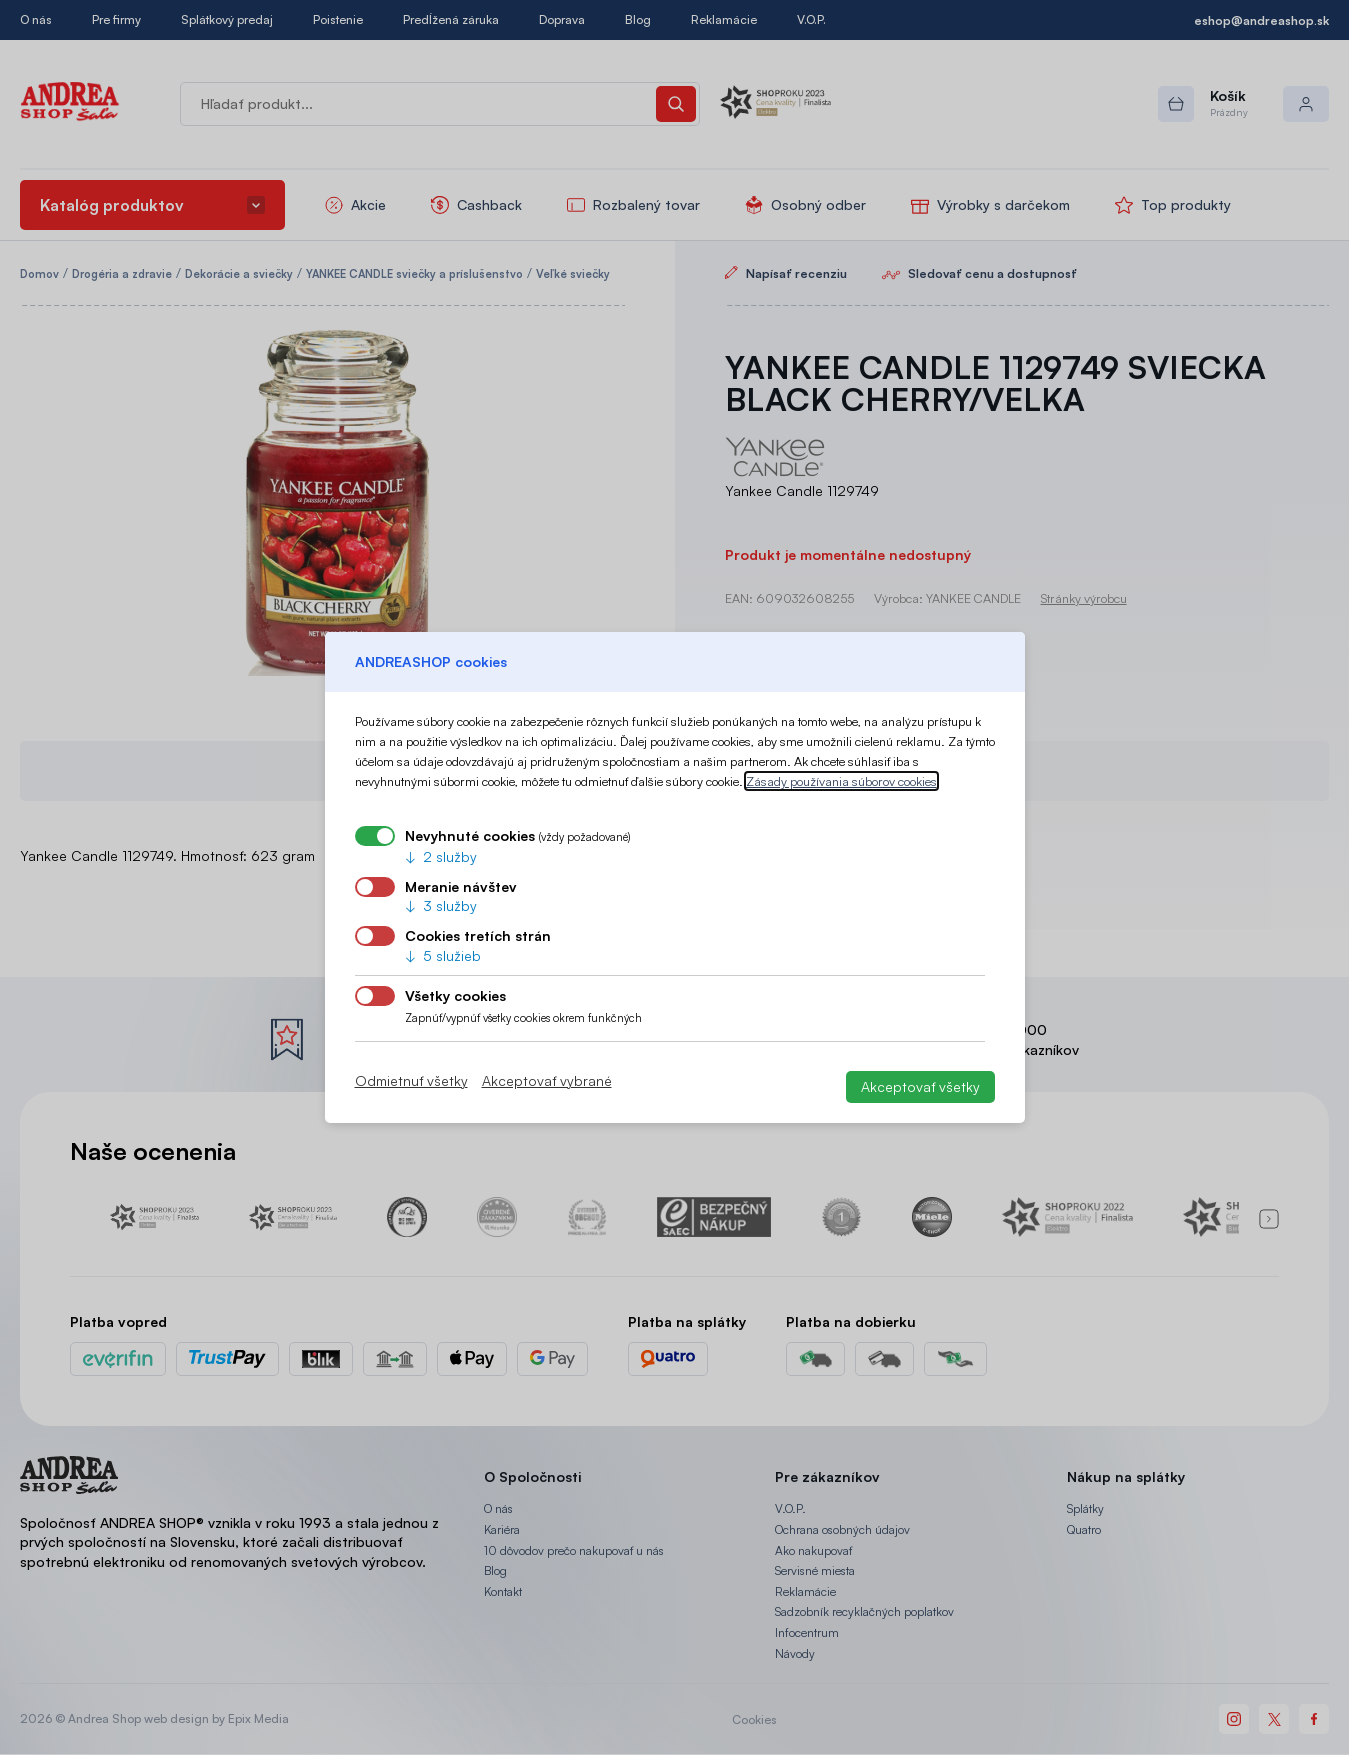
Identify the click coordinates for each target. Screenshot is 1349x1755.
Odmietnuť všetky (411, 1081)
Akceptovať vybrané (547, 1081)
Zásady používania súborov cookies (841, 781)
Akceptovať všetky (920, 1086)
